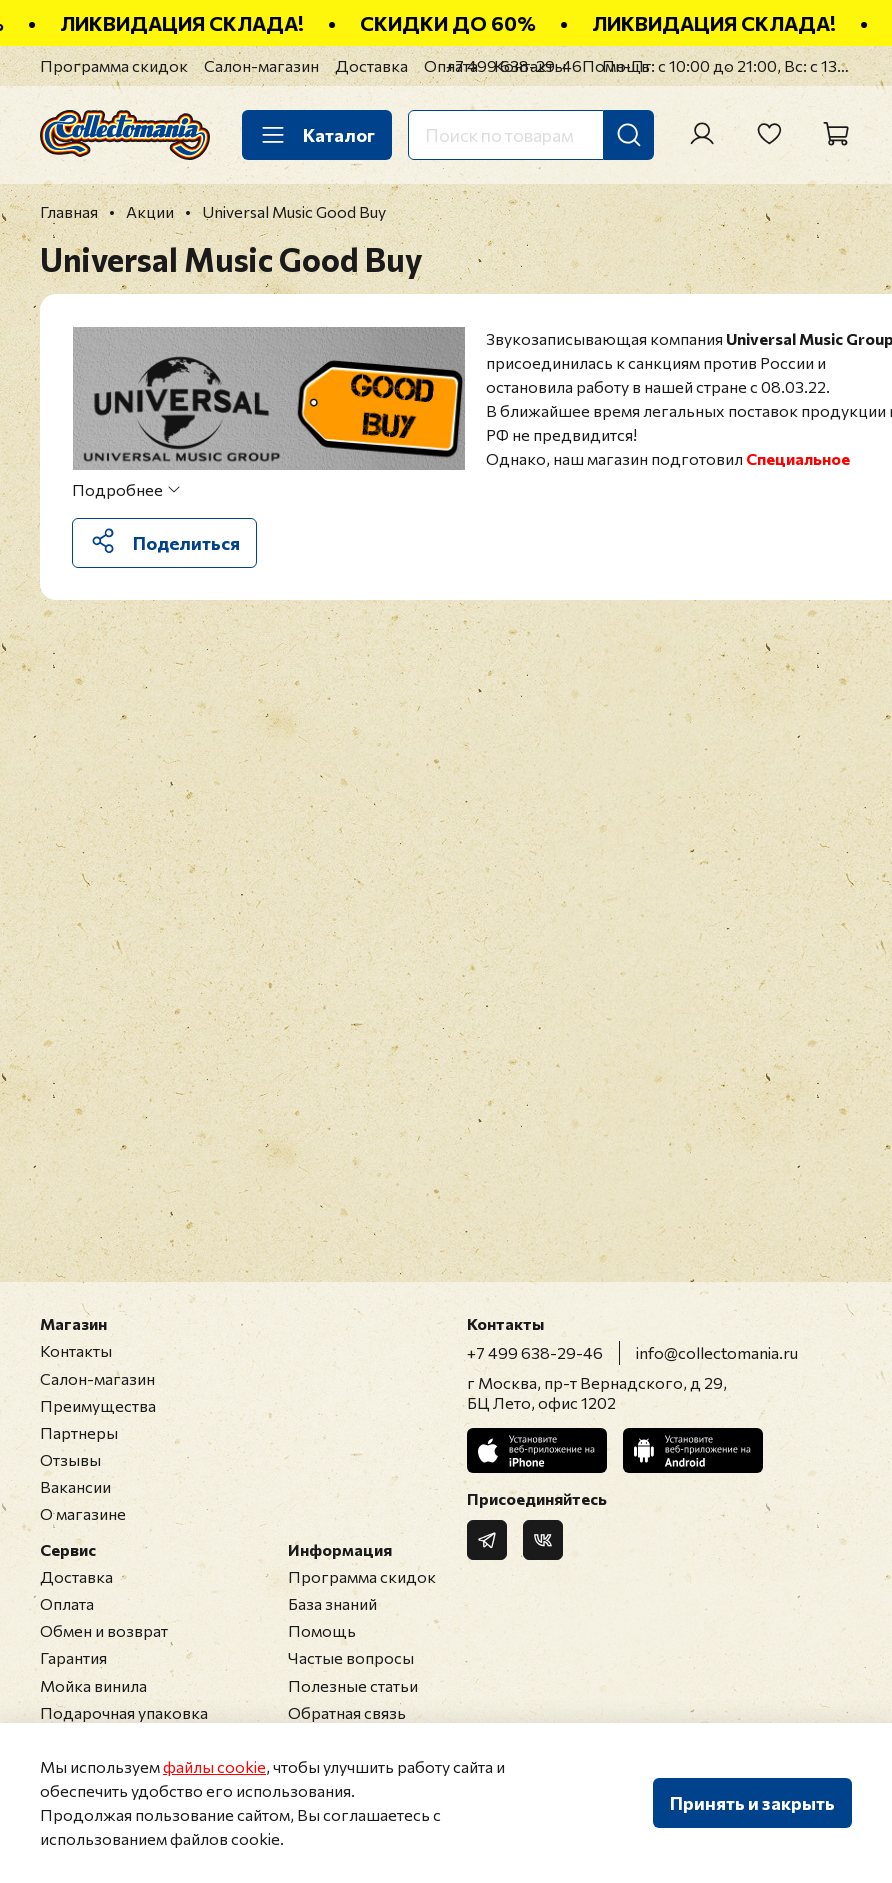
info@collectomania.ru (717, 1352)
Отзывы (70, 1459)
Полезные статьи (353, 1685)
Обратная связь (347, 1712)
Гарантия (73, 1657)
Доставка (371, 65)
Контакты (76, 1350)
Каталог (317, 135)
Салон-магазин (261, 65)
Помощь (322, 1630)
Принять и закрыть (752, 1803)
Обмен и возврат (104, 1630)
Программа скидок (114, 65)
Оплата (67, 1603)
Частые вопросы (351, 1657)
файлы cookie (214, 1766)
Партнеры (79, 1432)
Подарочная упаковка (124, 1712)
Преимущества (98, 1405)
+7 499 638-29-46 (514, 65)
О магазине (83, 1513)
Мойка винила (93, 1685)
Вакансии (75, 1486)
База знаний (332, 1603)
